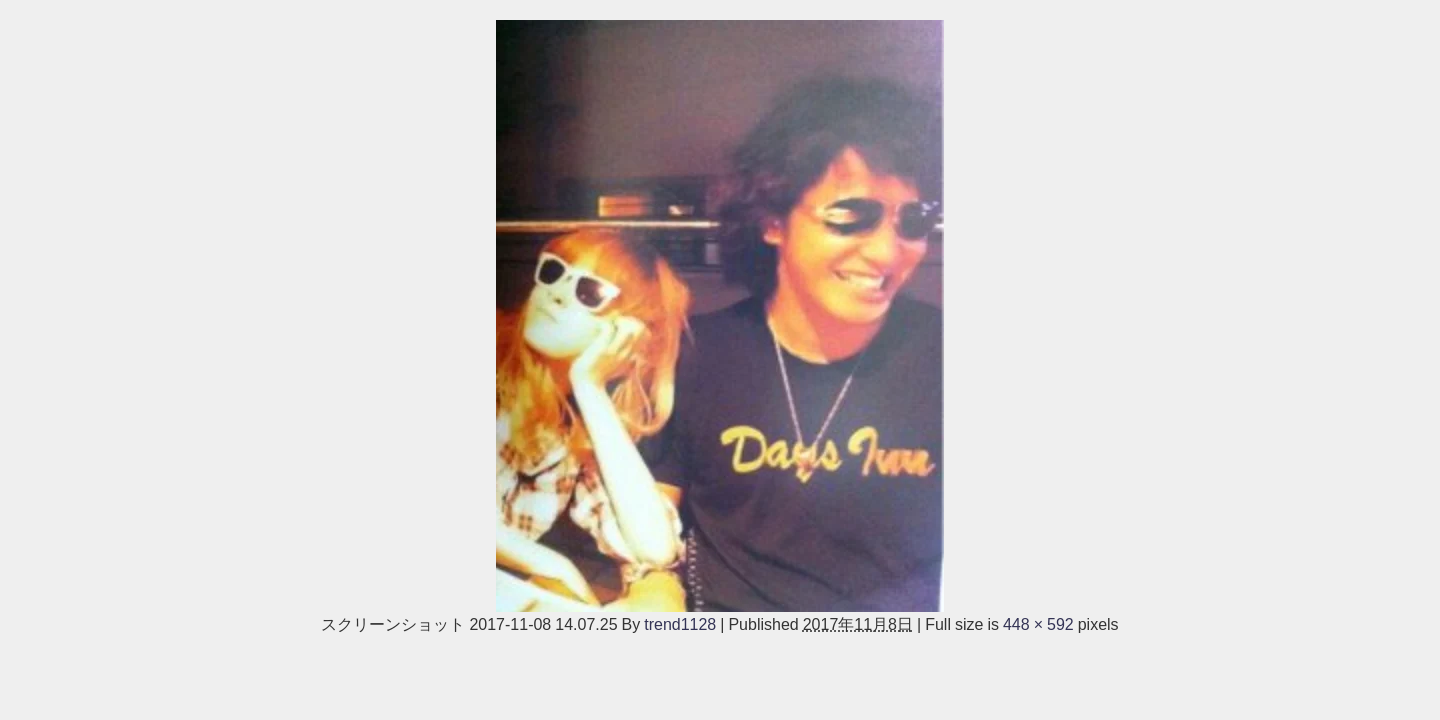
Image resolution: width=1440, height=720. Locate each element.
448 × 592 (1038, 624)
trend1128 (680, 624)
